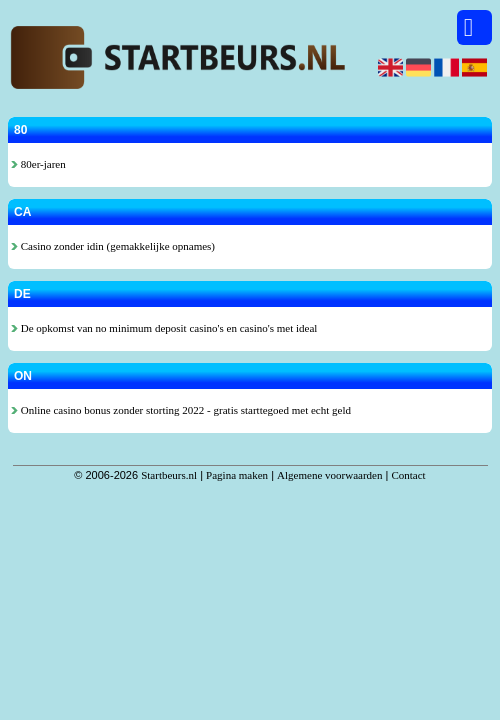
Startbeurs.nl (169, 475)
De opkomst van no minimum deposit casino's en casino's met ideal (164, 328)
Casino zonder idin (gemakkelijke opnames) (113, 246)
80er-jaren (38, 164)
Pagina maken (237, 475)
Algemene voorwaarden (329, 475)
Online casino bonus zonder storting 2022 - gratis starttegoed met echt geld (181, 410)
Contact (408, 475)
